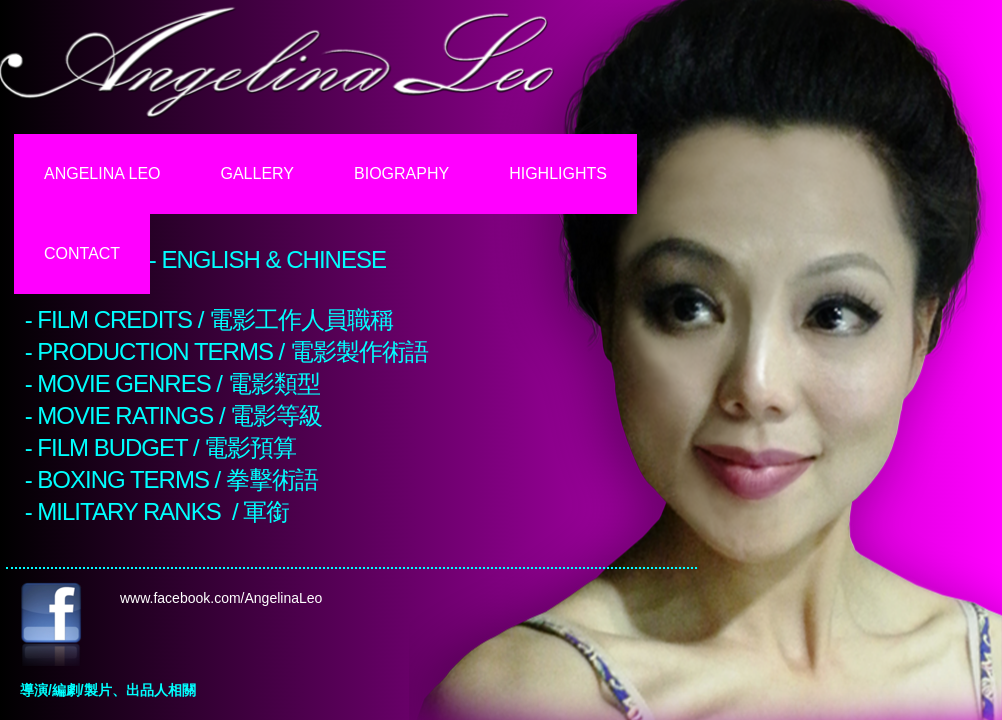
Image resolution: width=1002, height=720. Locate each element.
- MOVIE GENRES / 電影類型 (172, 383)
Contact (82, 253)
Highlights (558, 173)
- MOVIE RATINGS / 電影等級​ (174, 415)
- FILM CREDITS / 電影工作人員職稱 (209, 319)
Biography (401, 173)
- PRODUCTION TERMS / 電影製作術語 (226, 351)
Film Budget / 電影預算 (166, 447)
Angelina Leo (102, 173)
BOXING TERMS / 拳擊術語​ (177, 479)
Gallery (258, 173)
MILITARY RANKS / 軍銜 (163, 511)
